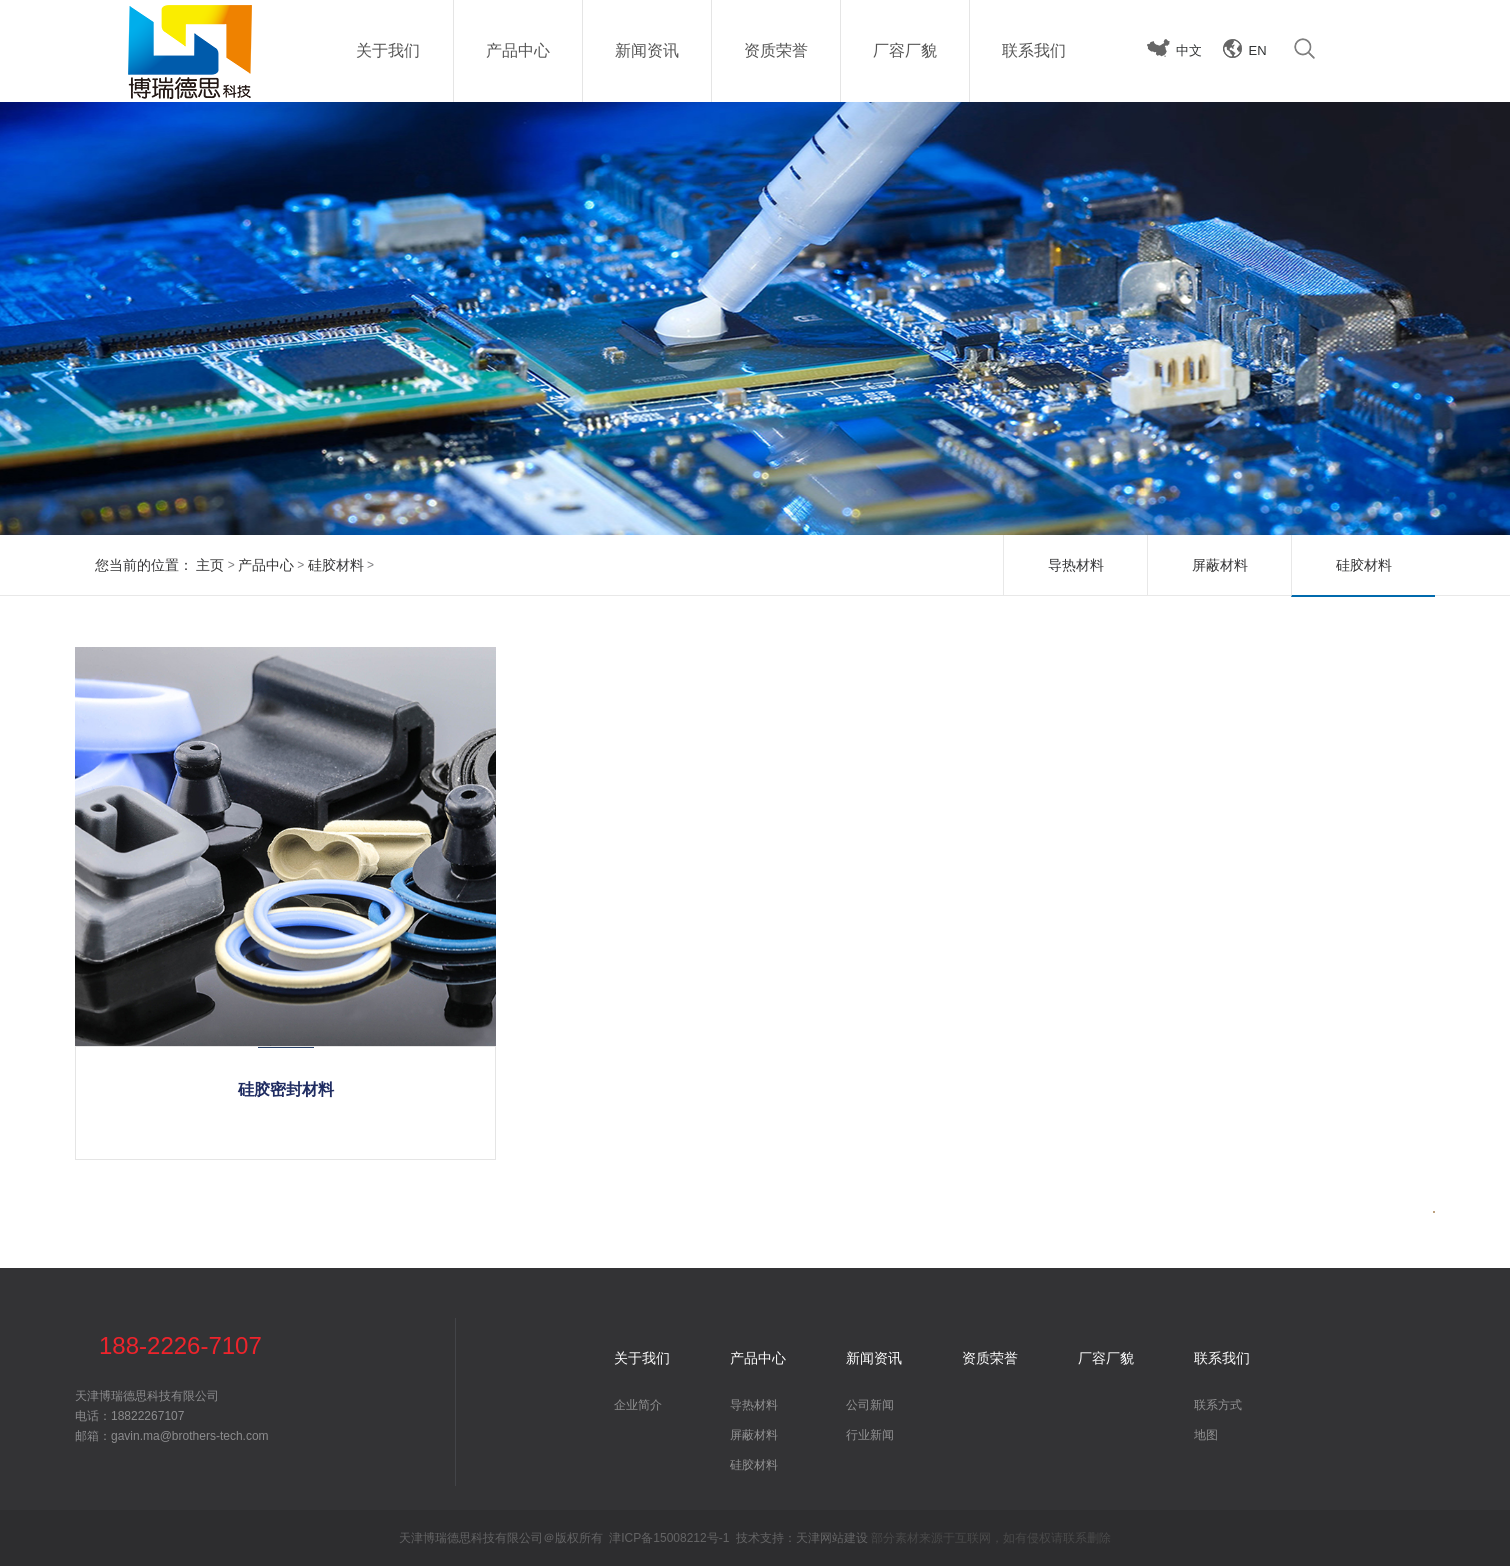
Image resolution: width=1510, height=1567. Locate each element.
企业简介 (638, 1406)
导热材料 (1076, 565)
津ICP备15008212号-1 (669, 1539)
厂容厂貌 (1106, 1359)
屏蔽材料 (1220, 565)
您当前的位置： (144, 565)
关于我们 (642, 1359)
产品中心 (266, 565)
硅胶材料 (336, 565)
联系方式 (1218, 1406)
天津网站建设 (832, 1539)
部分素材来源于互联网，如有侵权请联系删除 (991, 1539)
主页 (210, 565)
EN (1258, 50)
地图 (1206, 1436)
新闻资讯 (874, 1359)
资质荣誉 (990, 1359)
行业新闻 (870, 1436)
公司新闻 (870, 1406)
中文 (1189, 50)
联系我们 (1222, 1359)
